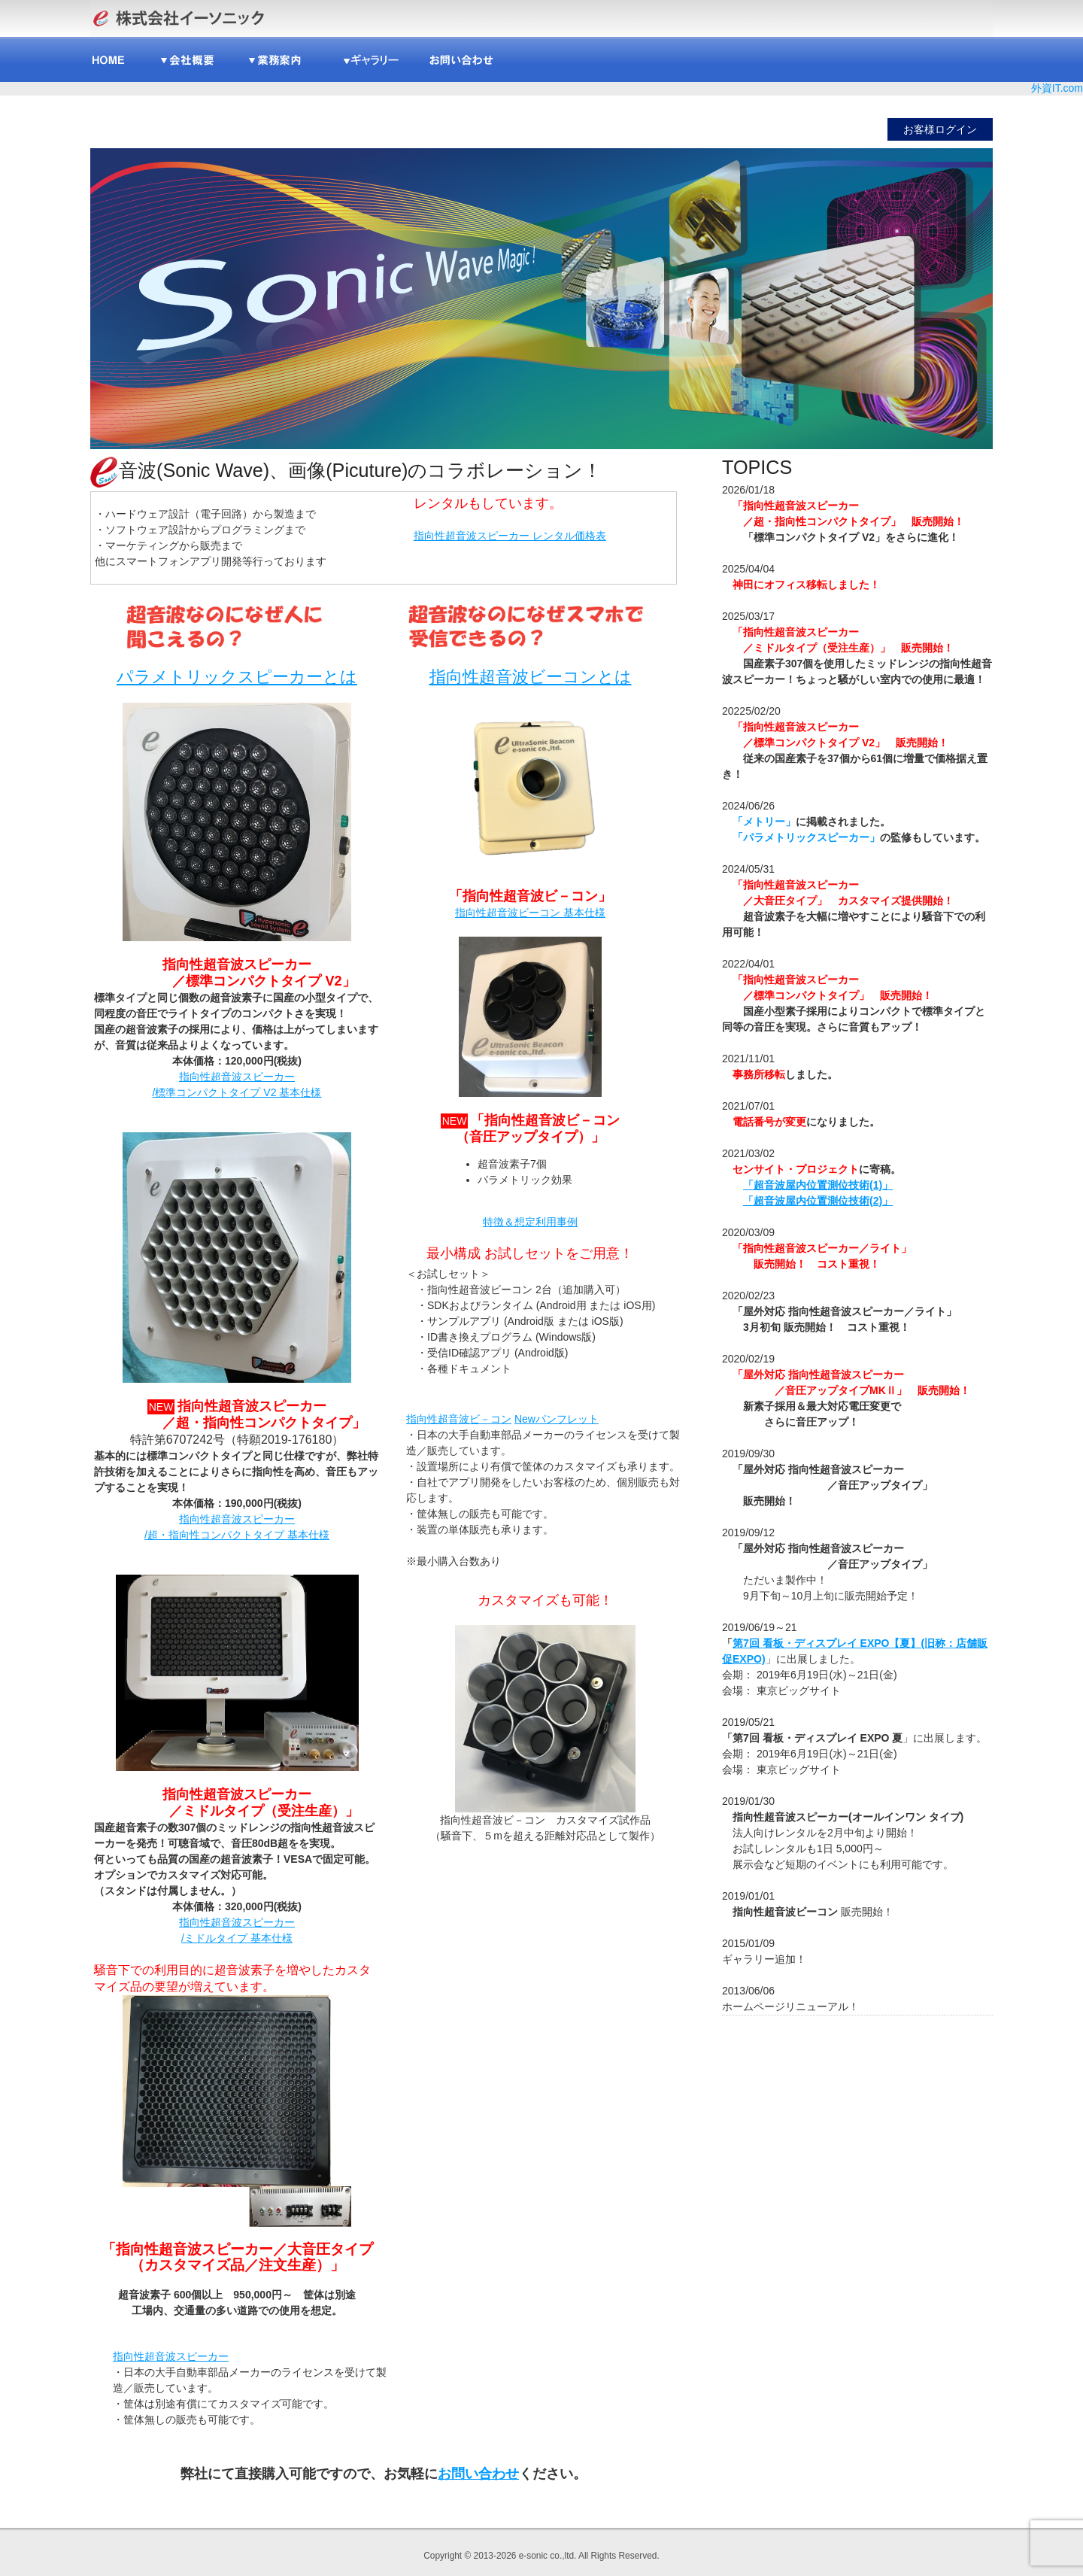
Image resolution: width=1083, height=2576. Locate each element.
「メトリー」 (764, 822)
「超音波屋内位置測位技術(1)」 (818, 1185)
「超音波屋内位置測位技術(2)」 (818, 1201)
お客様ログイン (940, 129)
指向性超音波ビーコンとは (530, 676)
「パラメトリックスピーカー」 (806, 837)
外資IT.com (1057, 88)
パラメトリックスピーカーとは (237, 676)
